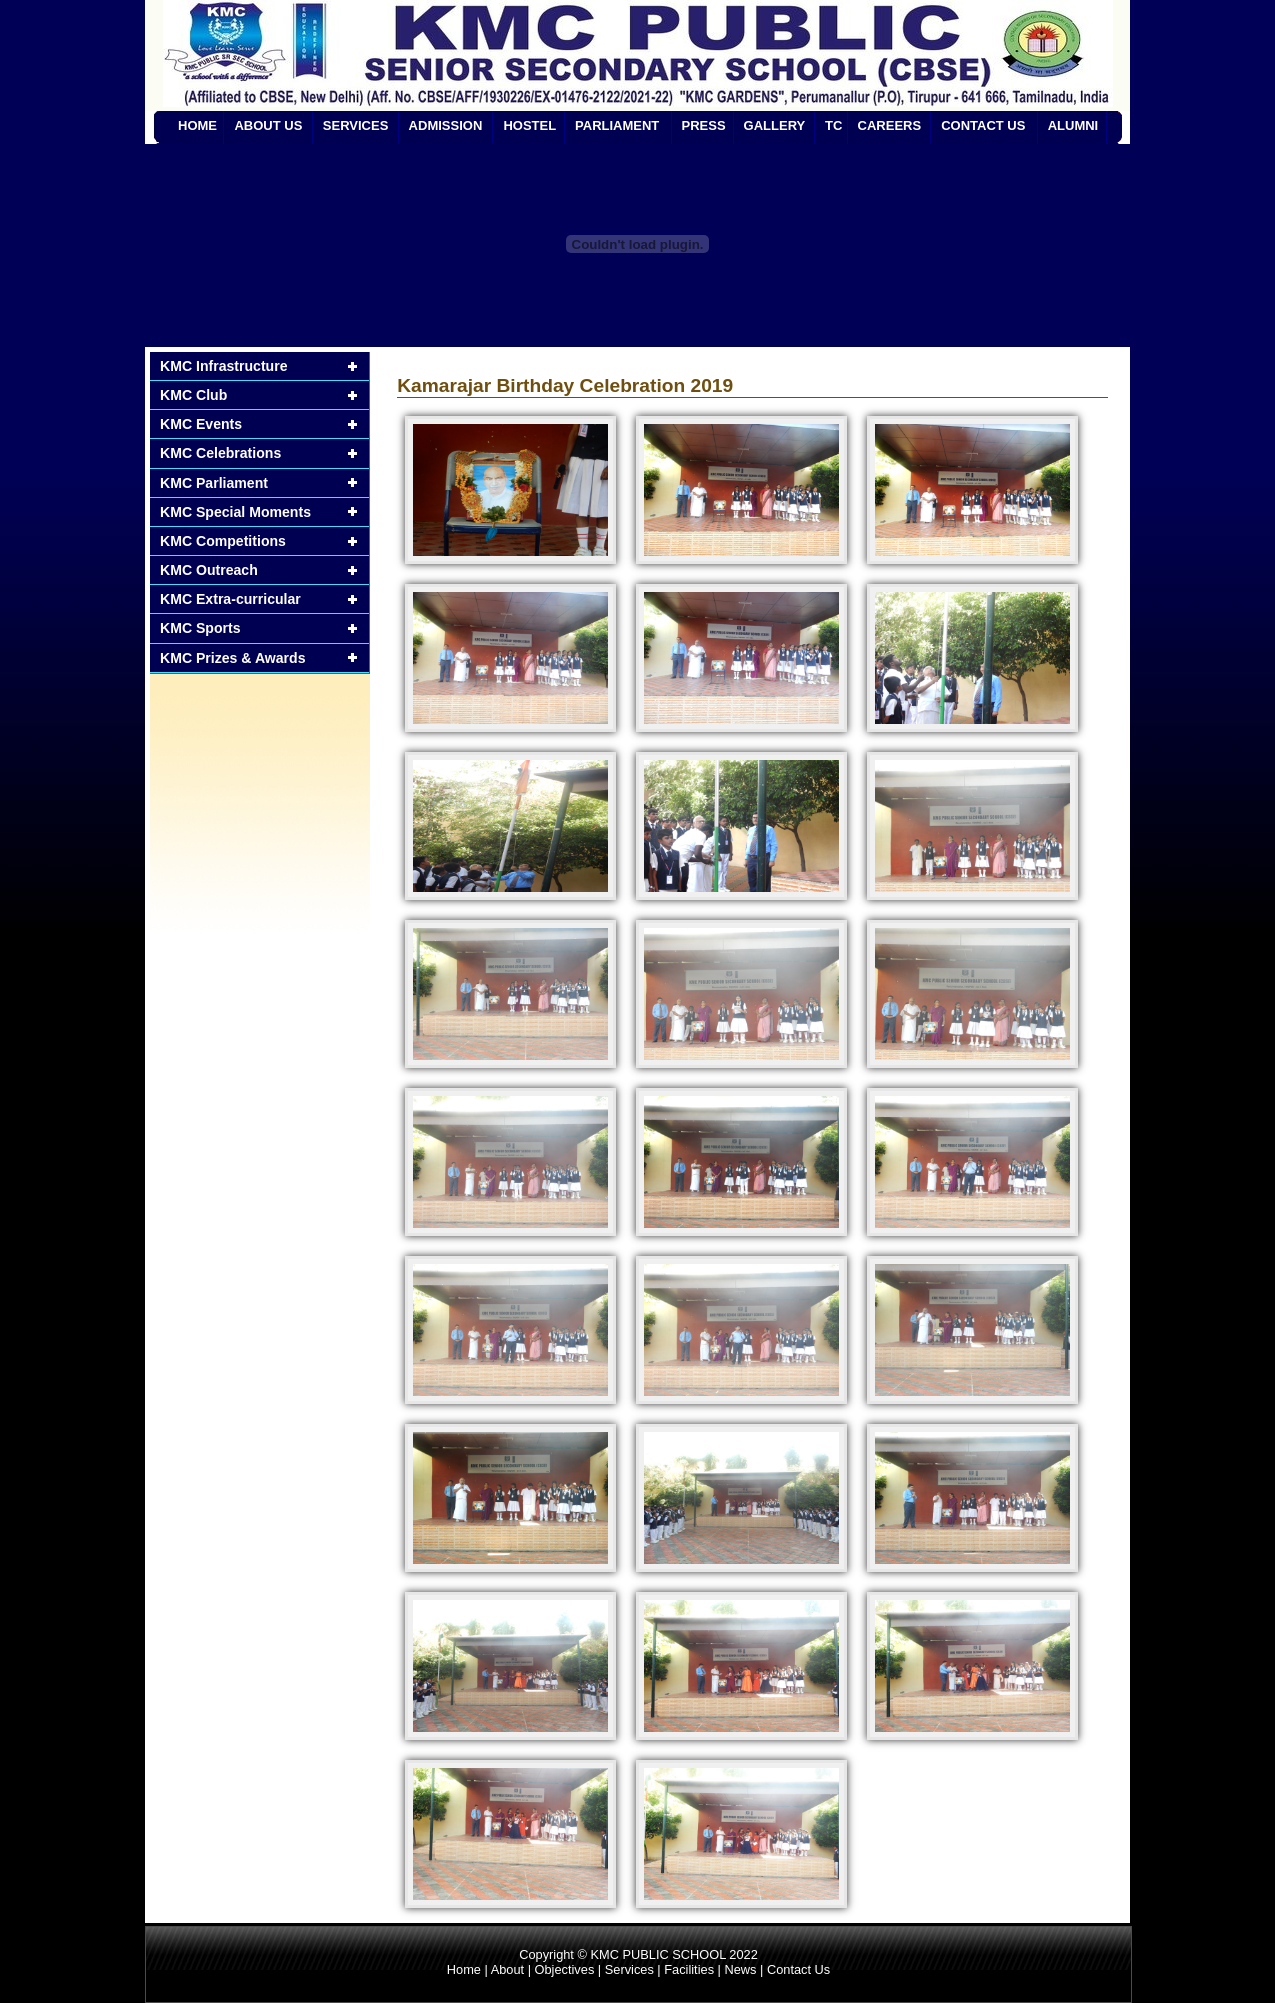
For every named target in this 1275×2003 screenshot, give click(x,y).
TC (833, 125)
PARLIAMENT (617, 125)
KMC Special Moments (235, 512)
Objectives (565, 1969)
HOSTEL (529, 125)
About (507, 1969)
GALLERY (775, 125)
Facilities (689, 1969)
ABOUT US (268, 125)
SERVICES (356, 125)
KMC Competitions (223, 541)
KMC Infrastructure (224, 366)
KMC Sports (200, 628)
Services (629, 1969)
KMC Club (193, 395)
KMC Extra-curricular (230, 599)
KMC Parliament (214, 483)
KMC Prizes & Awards (233, 658)
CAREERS (890, 125)
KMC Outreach (209, 570)
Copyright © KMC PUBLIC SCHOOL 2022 (638, 1954)
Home (464, 1969)
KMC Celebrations (220, 453)
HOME (197, 125)
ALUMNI (1073, 125)
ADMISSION (446, 125)
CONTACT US (983, 125)
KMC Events (201, 424)
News (740, 1969)
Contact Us (798, 1969)
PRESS (704, 125)
